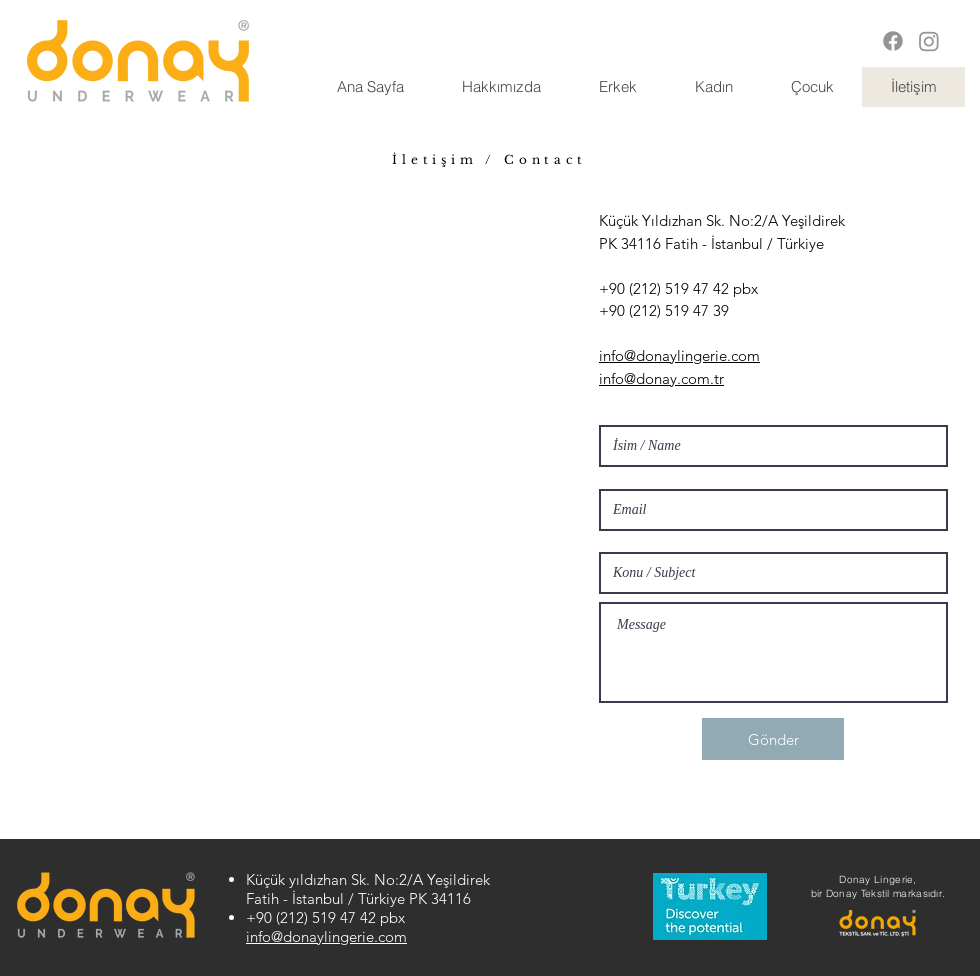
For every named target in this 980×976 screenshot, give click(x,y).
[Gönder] (773, 739)
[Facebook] (893, 41)
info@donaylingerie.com (326, 936)
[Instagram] (929, 41)
